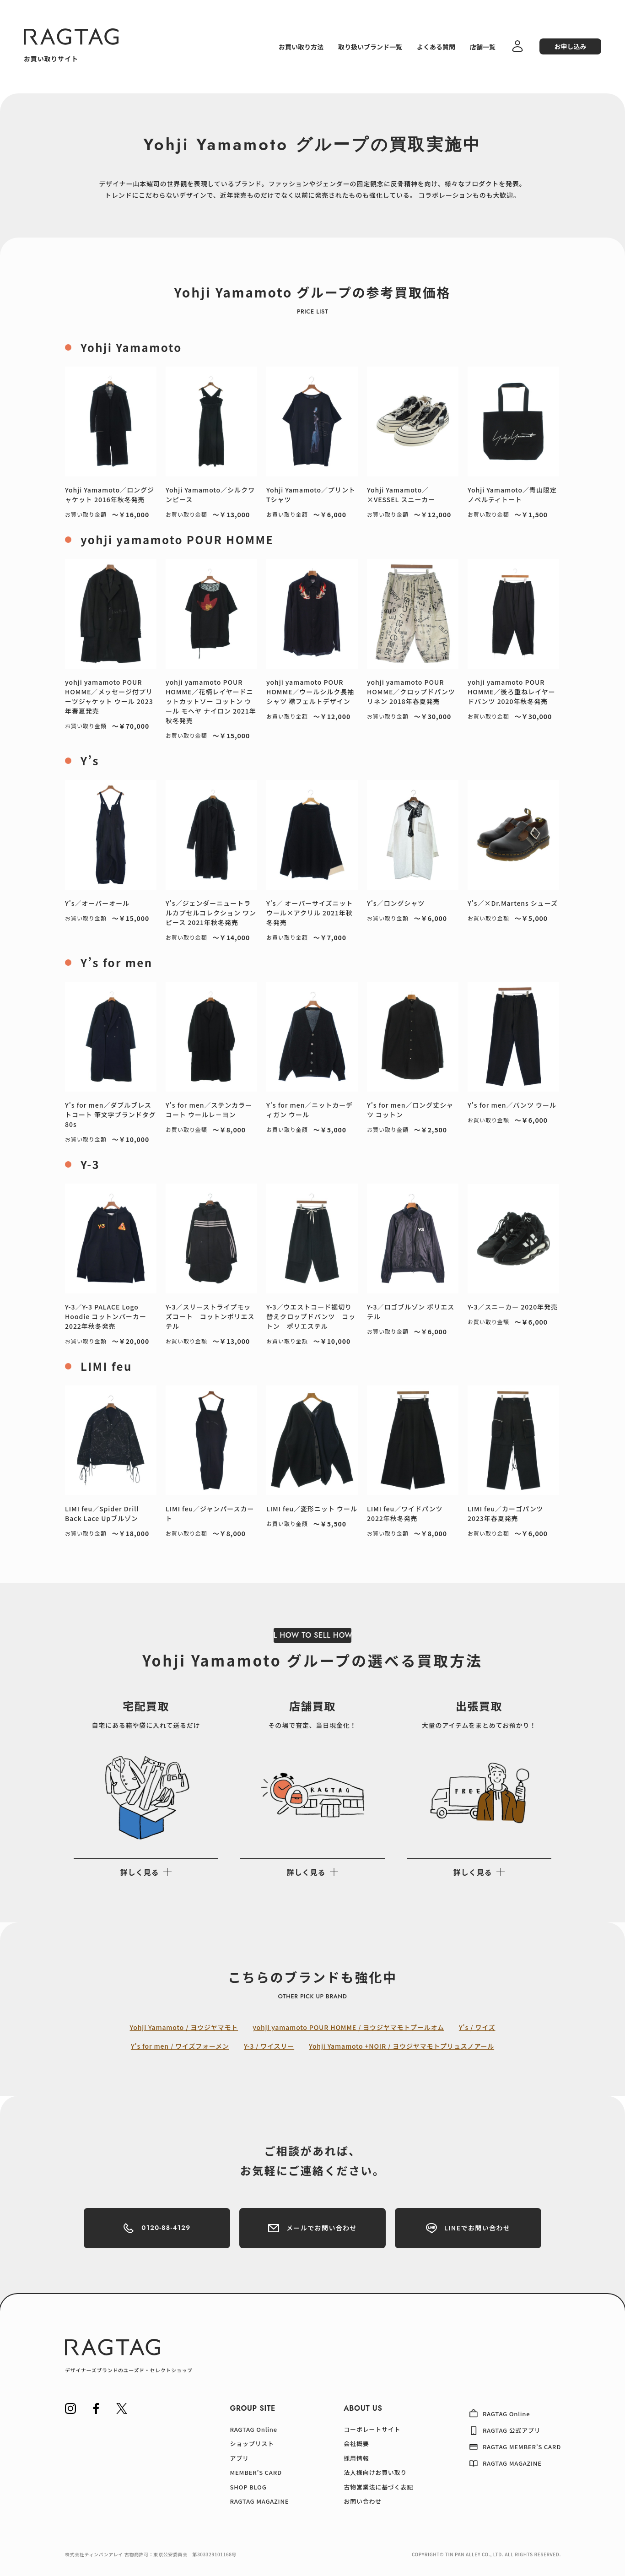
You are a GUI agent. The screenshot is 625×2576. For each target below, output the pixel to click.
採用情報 (356, 2458)
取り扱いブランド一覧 (370, 46)
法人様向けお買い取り (375, 2472)
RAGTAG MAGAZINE (259, 2501)
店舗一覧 (483, 46)
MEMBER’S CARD (255, 2472)
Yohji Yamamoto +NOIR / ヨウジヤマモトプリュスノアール (401, 2046)
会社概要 (356, 2443)
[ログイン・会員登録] (517, 50)
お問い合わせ (363, 2501)
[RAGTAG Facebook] (96, 2408)
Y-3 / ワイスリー (269, 2046)
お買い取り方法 (301, 46)
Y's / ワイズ (477, 2027)
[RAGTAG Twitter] (121, 2408)
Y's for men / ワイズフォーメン (180, 2046)
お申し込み (571, 46)
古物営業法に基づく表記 (378, 2487)
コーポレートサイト (372, 2429)
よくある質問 (436, 46)
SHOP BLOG (248, 2487)
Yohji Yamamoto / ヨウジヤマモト (184, 2027)
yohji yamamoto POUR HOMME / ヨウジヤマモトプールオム (348, 2027)
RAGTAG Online (253, 2429)
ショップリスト (252, 2443)
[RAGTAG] (71, 37)
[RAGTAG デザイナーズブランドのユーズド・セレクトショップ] (128, 2356)
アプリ (239, 2458)
